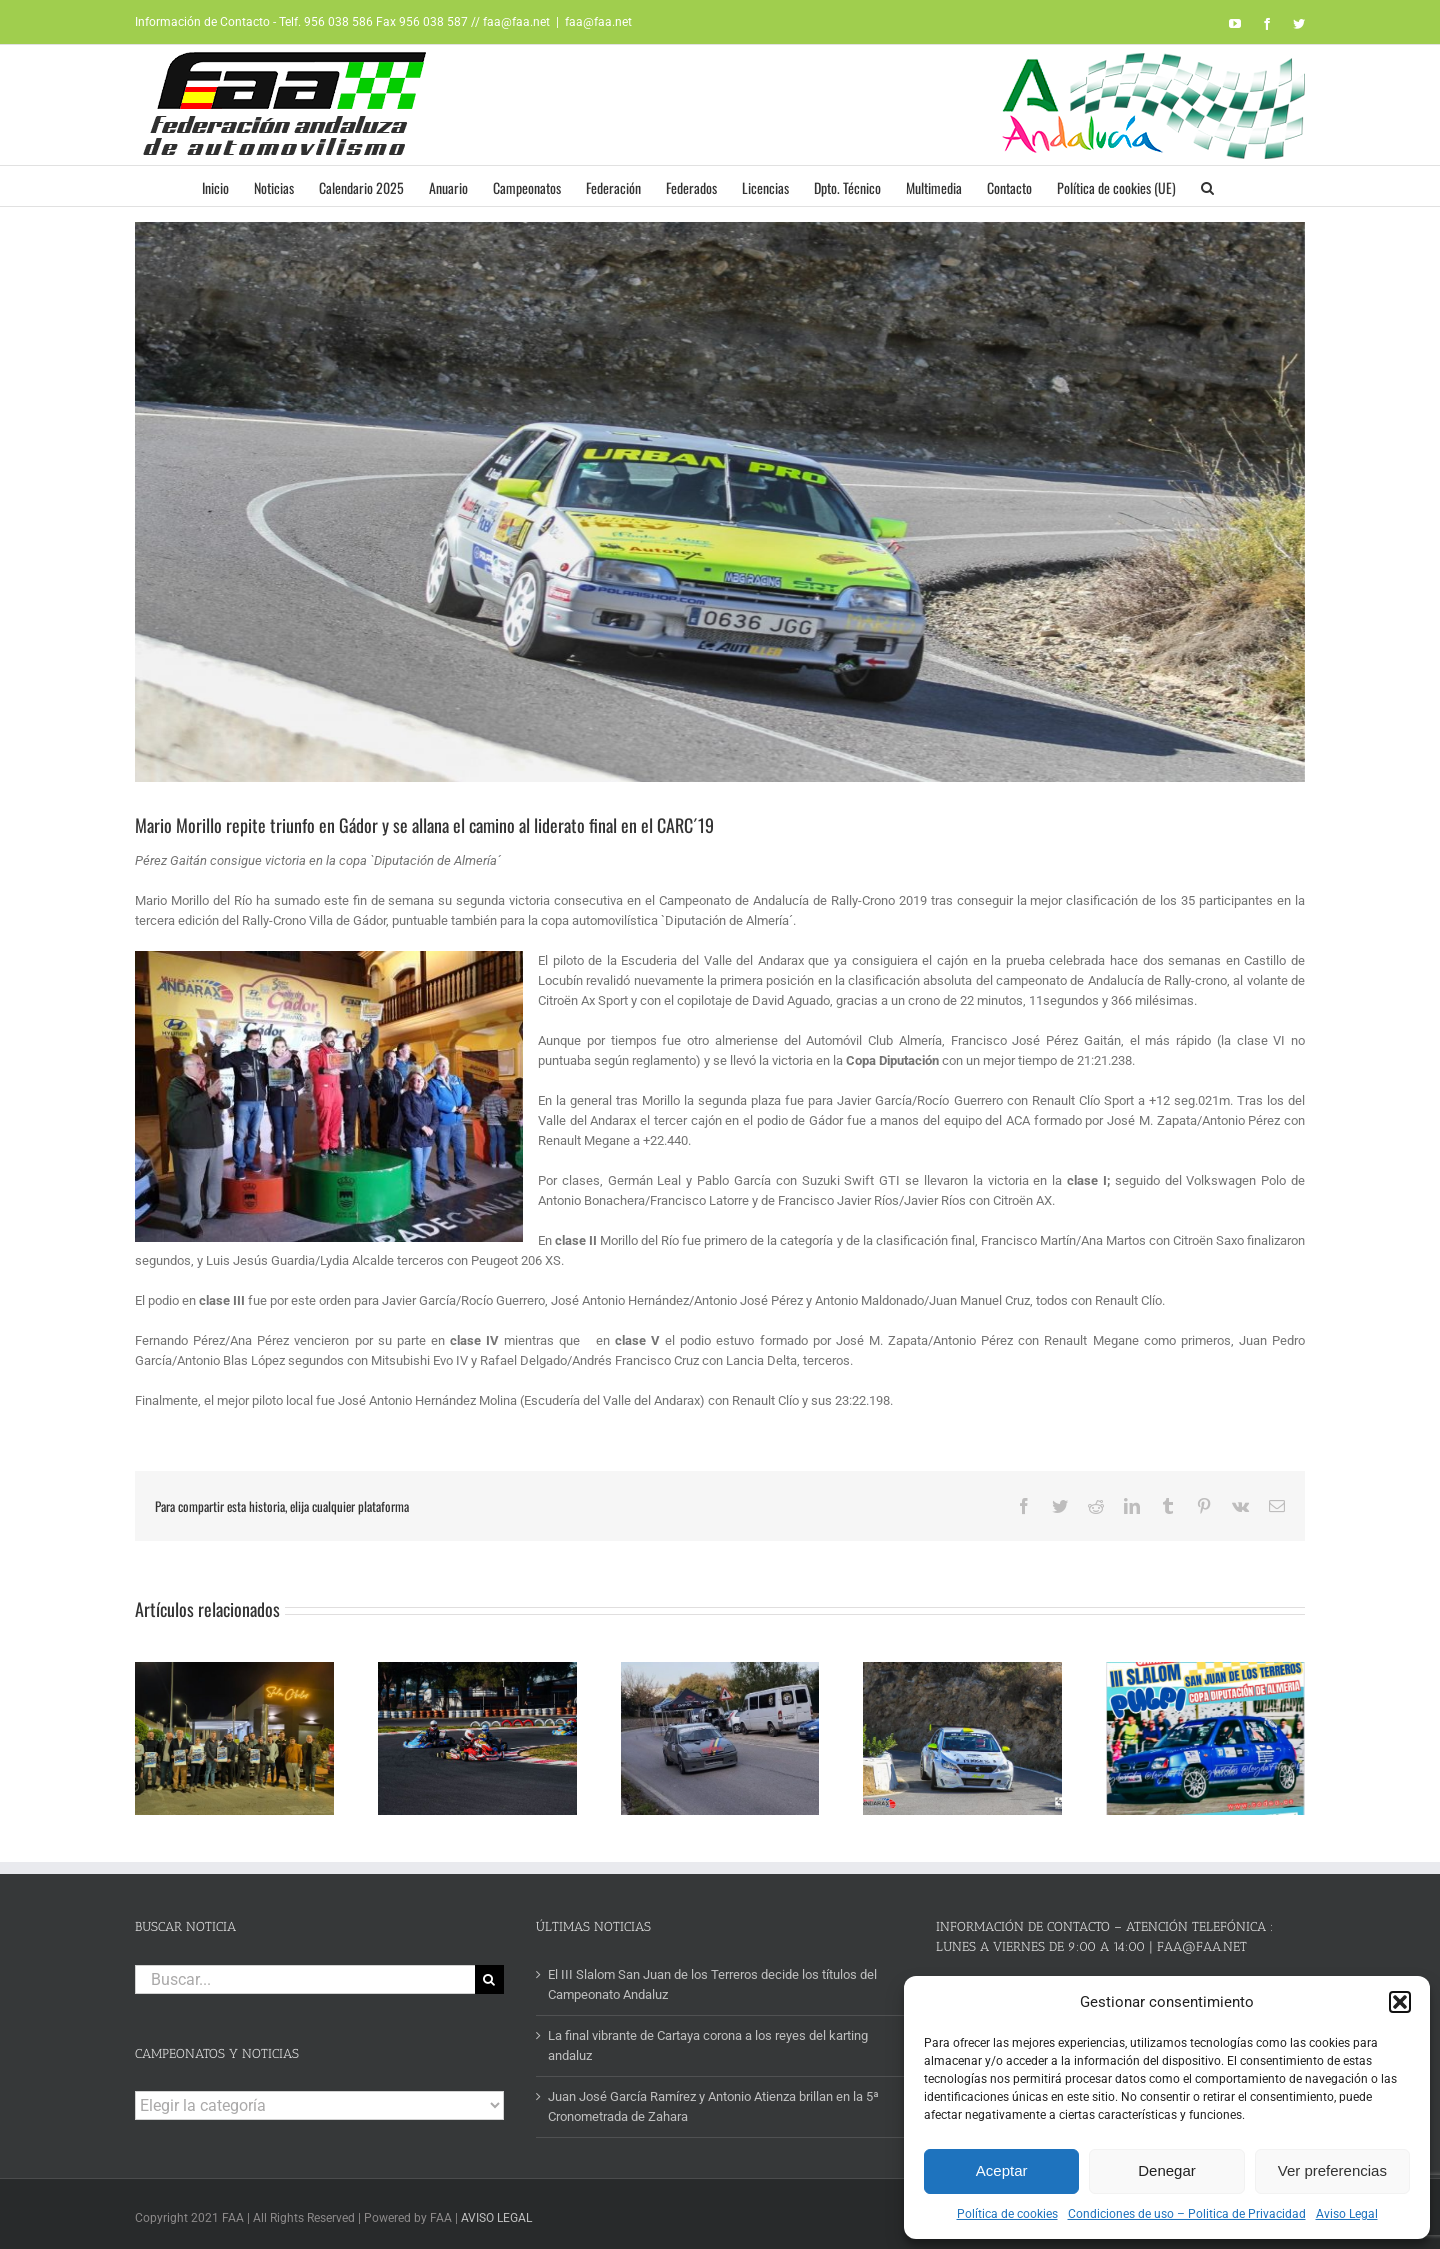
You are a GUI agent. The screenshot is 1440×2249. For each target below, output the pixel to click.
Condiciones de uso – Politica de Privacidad (1187, 2214)
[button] (1400, 2002)
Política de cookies (1007, 2214)
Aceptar (1002, 2170)
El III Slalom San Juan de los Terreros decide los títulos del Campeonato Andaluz (712, 1978)
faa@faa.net (598, 22)
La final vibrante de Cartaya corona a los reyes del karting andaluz (708, 2039)
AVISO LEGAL (496, 2212)
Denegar (1167, 2170)
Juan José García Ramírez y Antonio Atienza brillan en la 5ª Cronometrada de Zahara (713, 2100)
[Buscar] (489, 1973)
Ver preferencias (1332, 2170)
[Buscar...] (305, 1973)
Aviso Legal (1347, 2214)
